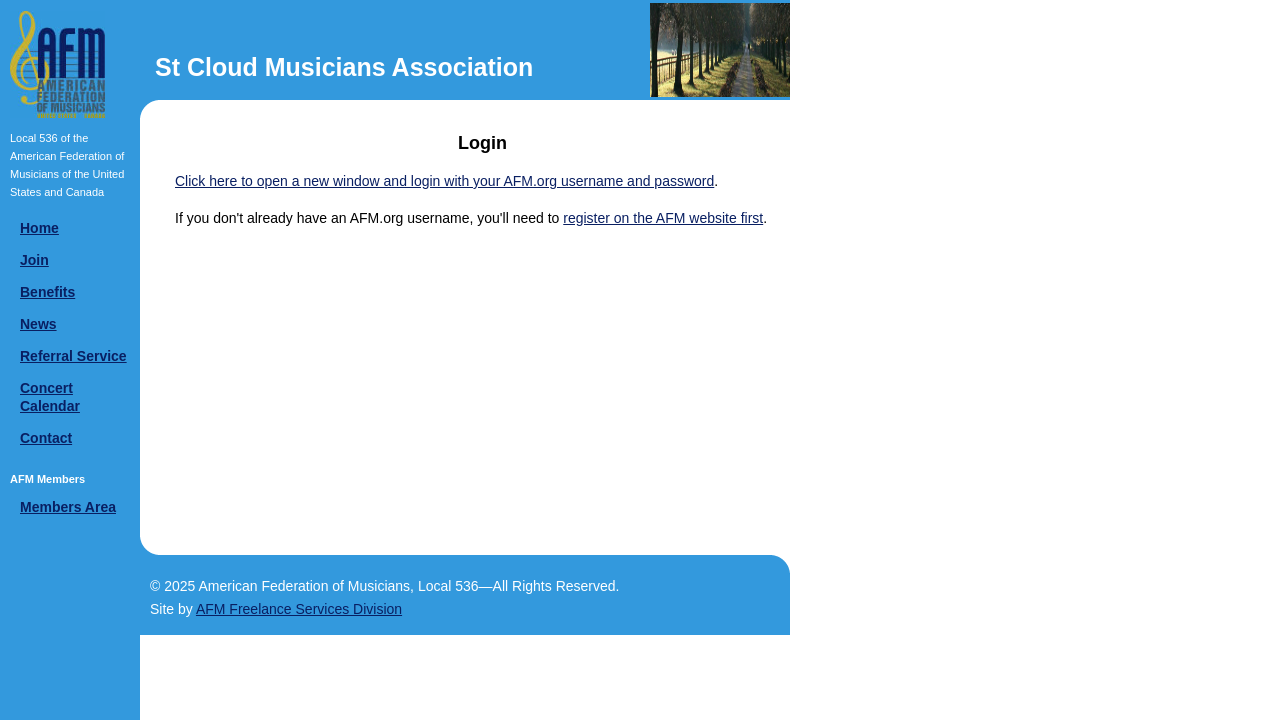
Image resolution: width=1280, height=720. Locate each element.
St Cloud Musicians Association (344, 67)
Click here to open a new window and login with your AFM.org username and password (444, 181)
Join (34, 260)
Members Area (68, 507)
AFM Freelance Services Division (299, 609)
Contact (46, 438)
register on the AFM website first (663, 218)
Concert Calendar (50, 397)
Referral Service (73, 356)
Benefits (47, 292)
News (38, 324)
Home (39, 228)
